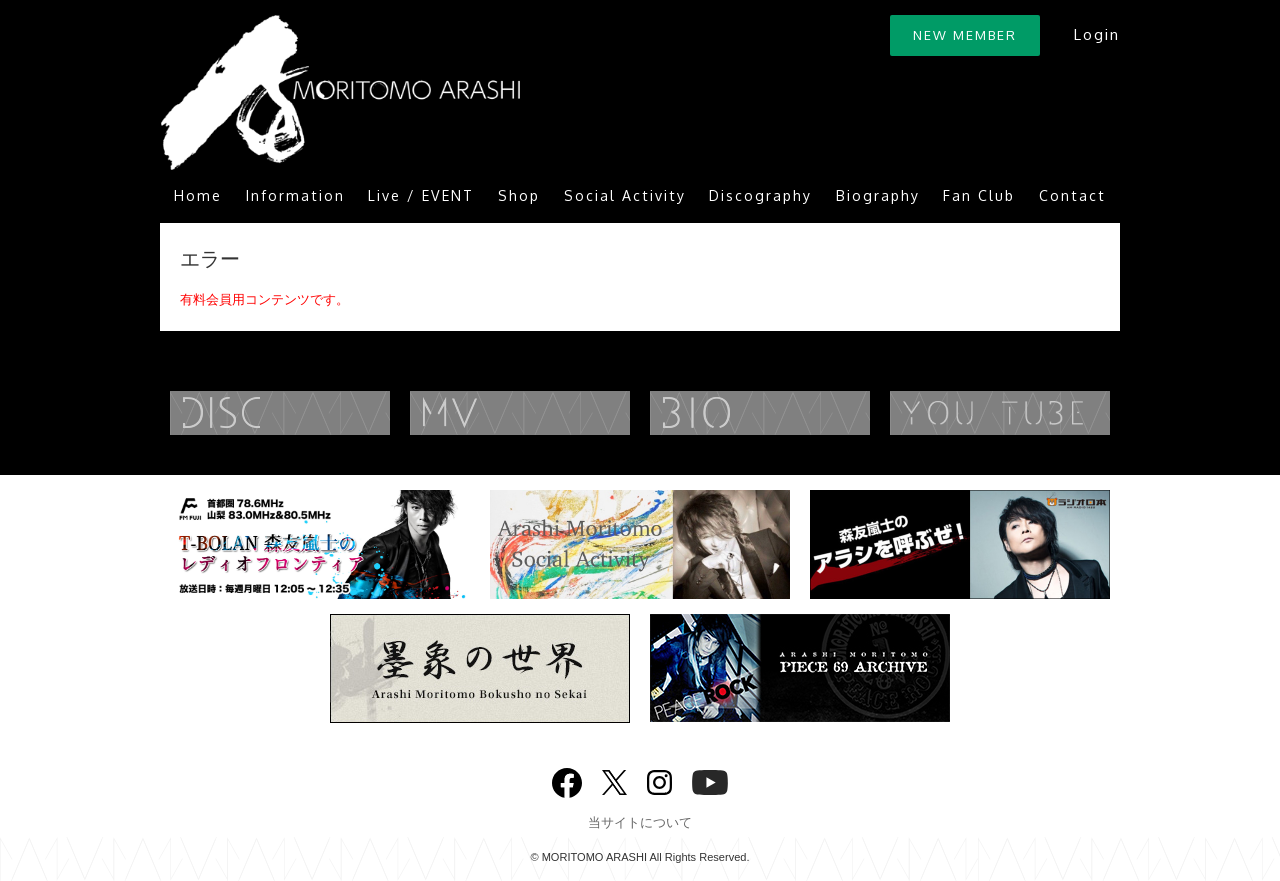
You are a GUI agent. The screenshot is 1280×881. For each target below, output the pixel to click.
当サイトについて (640, 822)
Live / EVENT (421, 195)
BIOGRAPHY (800, 413)
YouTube (1040, 413)
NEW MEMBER (965, 35)
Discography (760, 195)
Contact (1072, 195)
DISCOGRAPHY (320, 413)
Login (1096, 34)
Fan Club (979, 195)
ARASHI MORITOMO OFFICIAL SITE (340, 92)
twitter (614, 780)
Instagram (659, 780)
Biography (878, 195)
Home (198, 195)
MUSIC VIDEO (560, 413)
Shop (519, 195)
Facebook (567, 778)
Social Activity (625, 195)
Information (295, 195)
